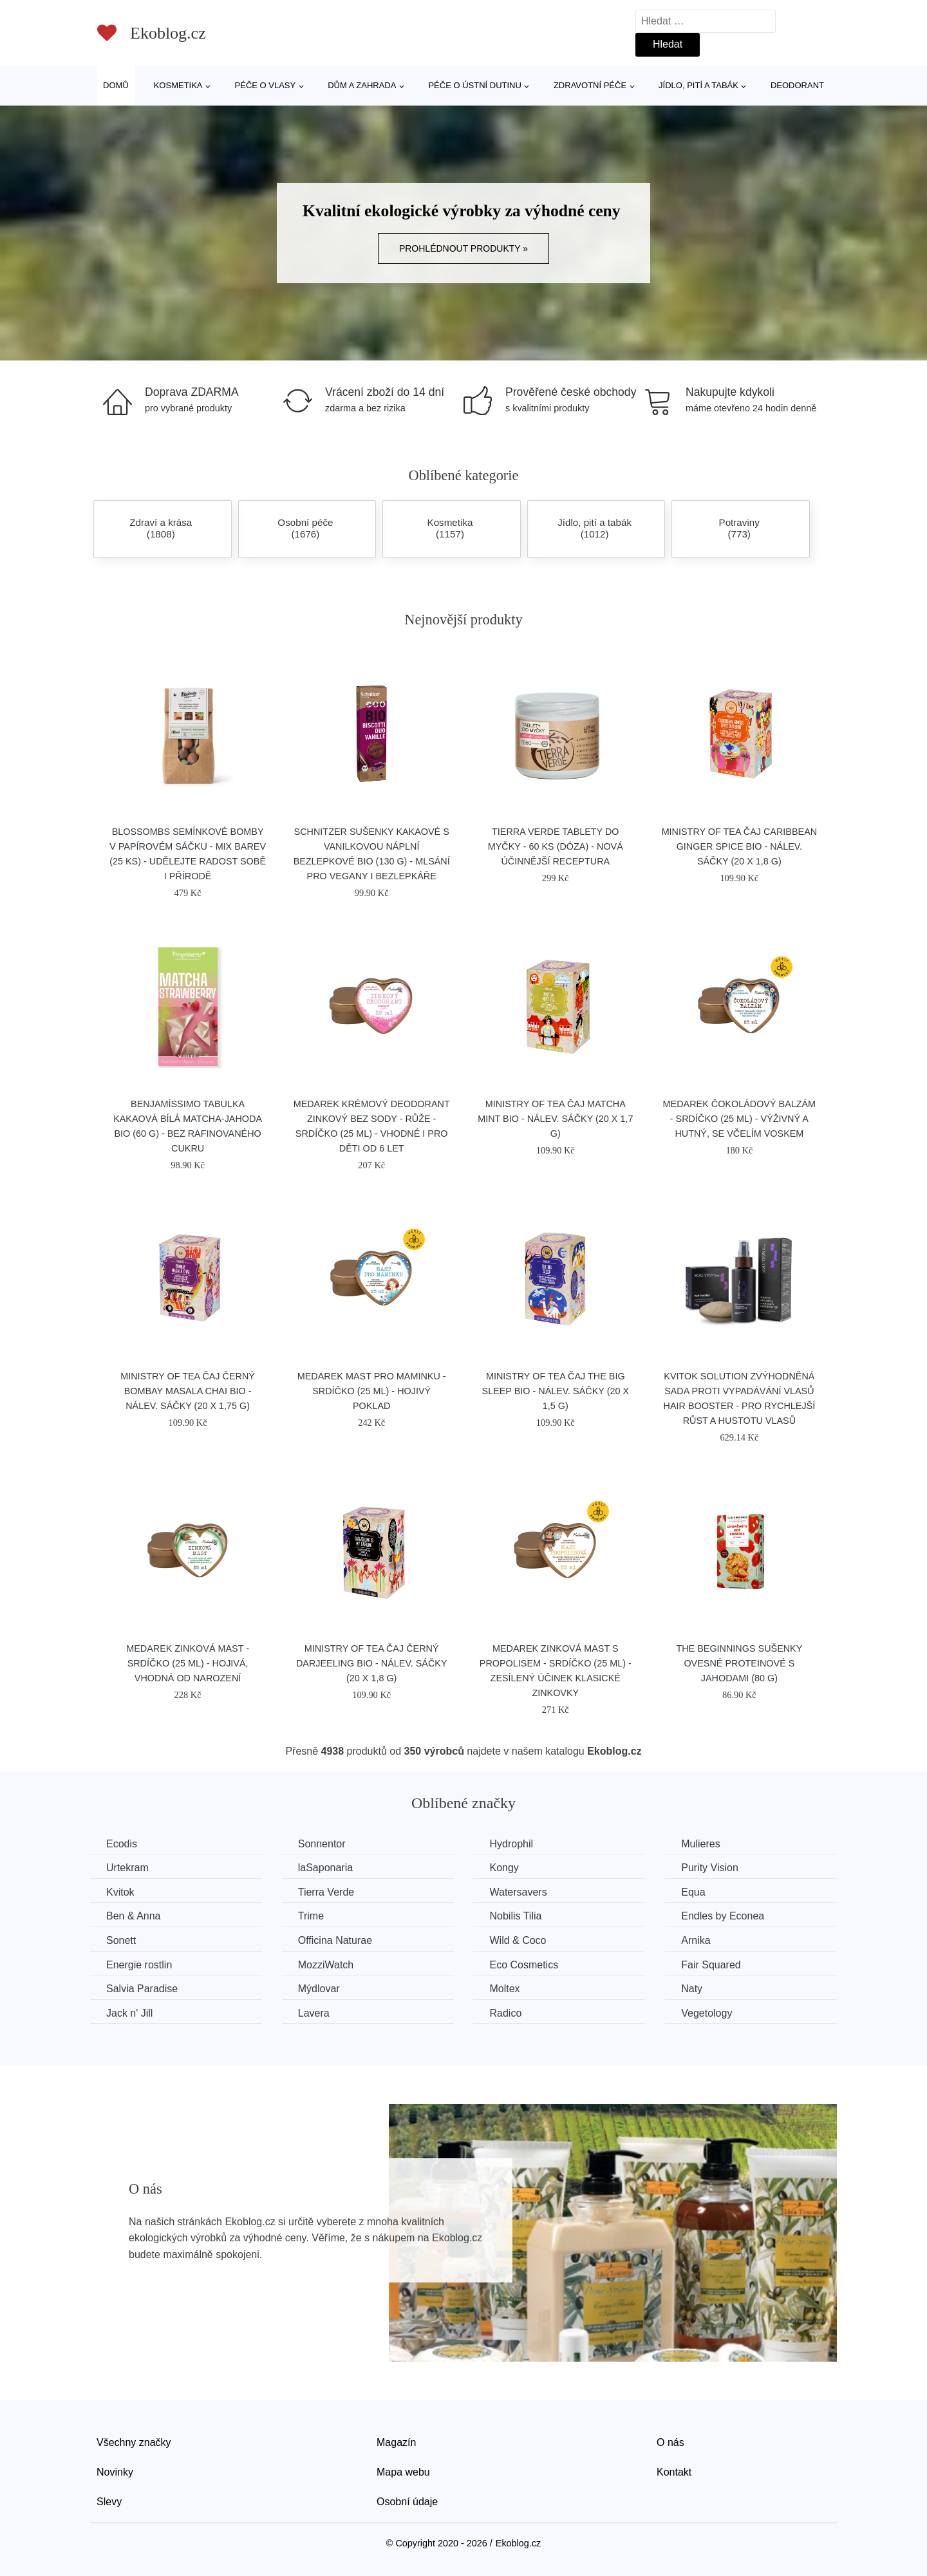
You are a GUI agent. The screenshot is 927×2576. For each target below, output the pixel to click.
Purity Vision (709, 1867)
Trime (311, 1915)
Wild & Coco (517, 1940)
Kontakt (674, 2472)
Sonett (121, 1940)
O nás (670, 2442)
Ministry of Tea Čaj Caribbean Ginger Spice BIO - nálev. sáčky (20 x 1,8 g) (740, 846)
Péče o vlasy (265, 85)
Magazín (396, 2442)
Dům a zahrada (362, 85)
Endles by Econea (722, 1915)
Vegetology (706, 2013)
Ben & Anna (133, 1915)
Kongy (503, 1867)
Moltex (504, 1988)
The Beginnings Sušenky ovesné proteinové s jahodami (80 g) (739, 1663)
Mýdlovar (319, 1988)
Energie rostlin (139, 1964)
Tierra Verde (326, 1892)
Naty (691, 1988)
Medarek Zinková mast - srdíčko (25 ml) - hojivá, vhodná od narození (187, 1663)
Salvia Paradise (142, 1988)
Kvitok (120, 1892)
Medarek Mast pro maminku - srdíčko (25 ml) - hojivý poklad (371, 1391)
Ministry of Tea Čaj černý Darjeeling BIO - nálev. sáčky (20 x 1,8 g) (371, 1663)
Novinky (115, 2472)
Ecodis (121, 1843)
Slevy (109, 2501)
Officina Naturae (335, 1940)
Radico (505, 2013)
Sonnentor (322, 1843)
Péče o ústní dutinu (474, 85)
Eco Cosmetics (523, 1964)
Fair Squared (711, 1964)
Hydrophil (511, 1843)
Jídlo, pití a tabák (698, 85)
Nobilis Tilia (515, 1915)
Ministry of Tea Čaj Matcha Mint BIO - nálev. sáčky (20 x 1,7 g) (555, 1119)
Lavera (314, 2013)
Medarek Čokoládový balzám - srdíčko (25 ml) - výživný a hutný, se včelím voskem (739, 1119)
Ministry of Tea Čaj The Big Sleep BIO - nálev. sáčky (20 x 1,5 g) (556, 1391)
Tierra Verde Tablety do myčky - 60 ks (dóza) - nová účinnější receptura (555, 846)
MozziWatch (326, 1964)
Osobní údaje (407, 2501)
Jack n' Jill (129, 2013)
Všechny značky (134, 2442)
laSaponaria (325, 1867)
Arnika (695, 1940)
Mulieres (700, 1843)
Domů (116, 85)
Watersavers (518, 1892)
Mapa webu (403, 2472)
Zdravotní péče (590, 85)
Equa (693, 1892)
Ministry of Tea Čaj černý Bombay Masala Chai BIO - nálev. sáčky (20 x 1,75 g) (187, 1391)
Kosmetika (178, 85)
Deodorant (797, 85)
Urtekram (127, 1867)
